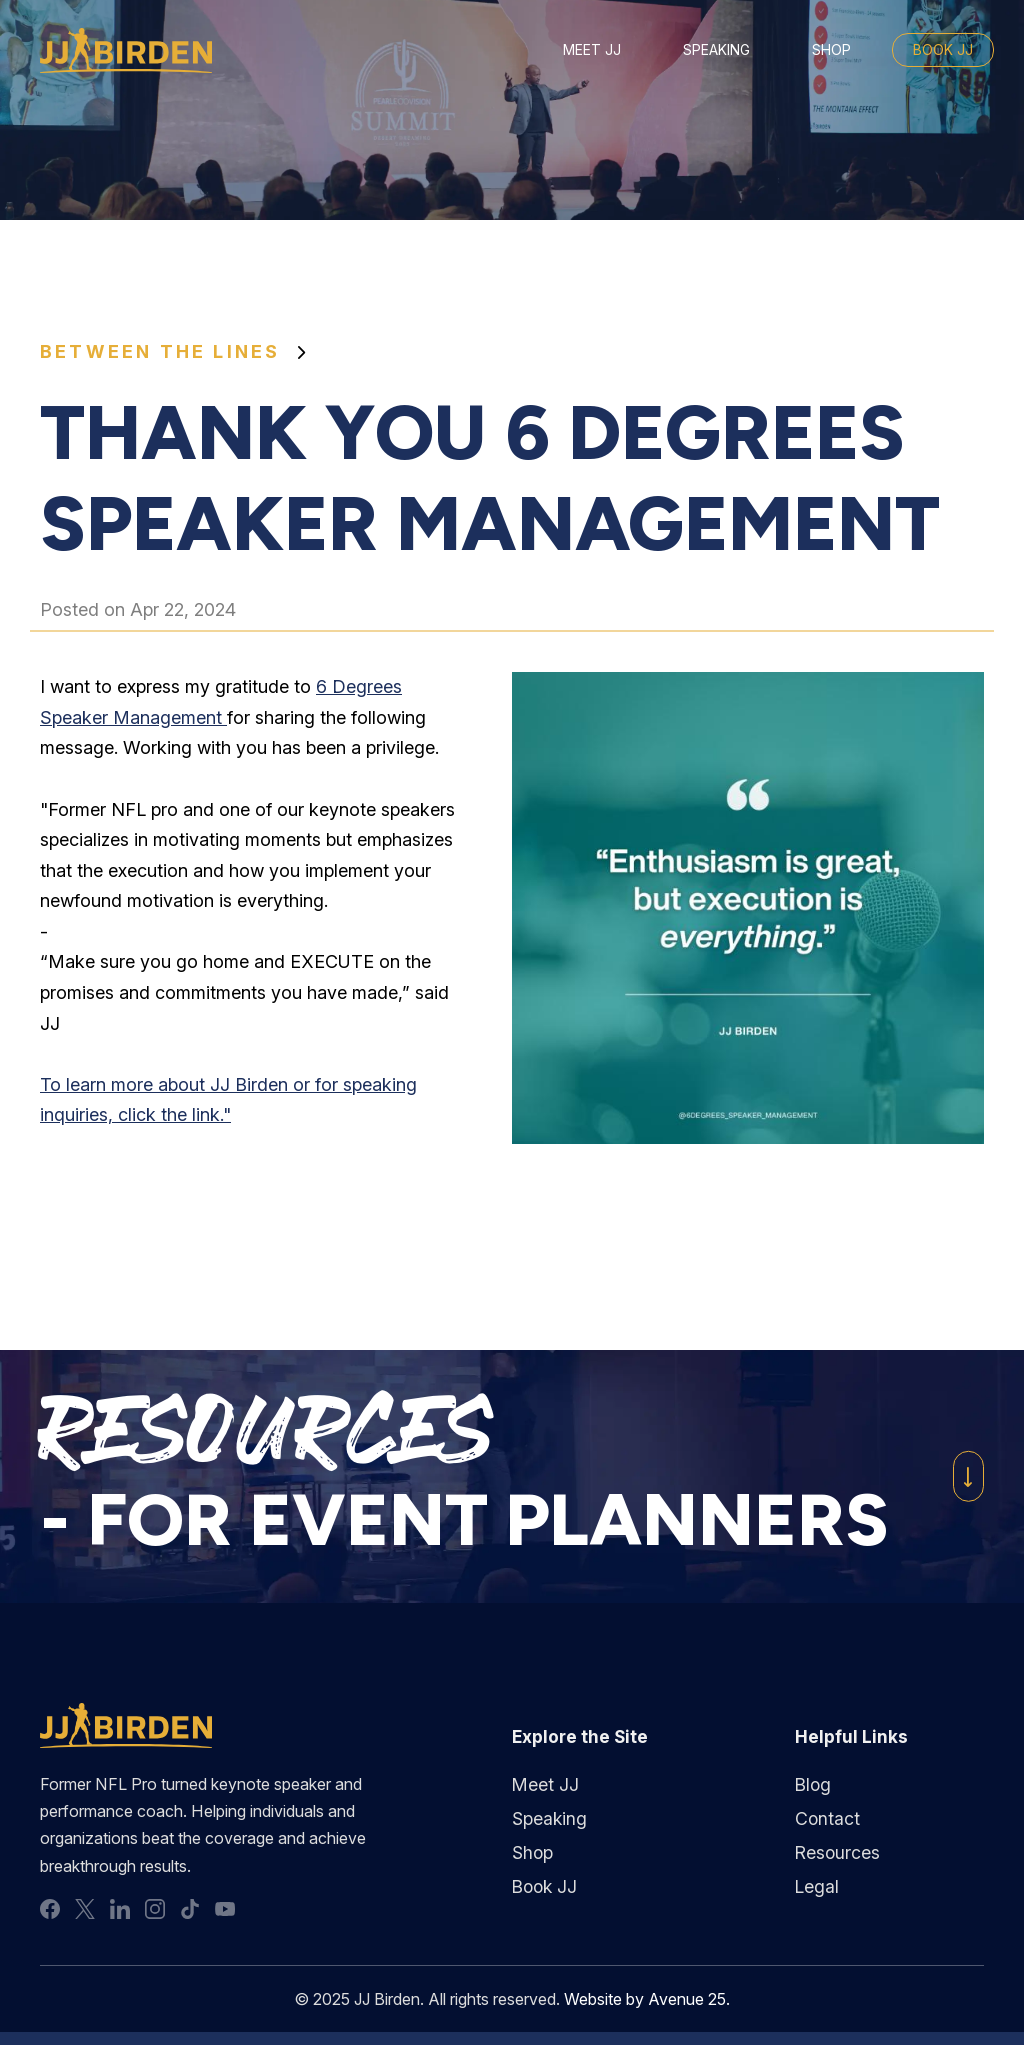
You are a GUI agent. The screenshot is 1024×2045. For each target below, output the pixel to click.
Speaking (716, 49)
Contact (828, 1819)
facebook (50, 1912)
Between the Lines (160, 351)
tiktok (190, 1912)
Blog (813, 1785)
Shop (831, 49)
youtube (225, 1912)
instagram (155, 1912)
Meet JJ (592, 49)
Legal (817, 1887)
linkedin (120, 1912)
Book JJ (943, 49)
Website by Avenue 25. (647, 2002)
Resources (838, 1853)
